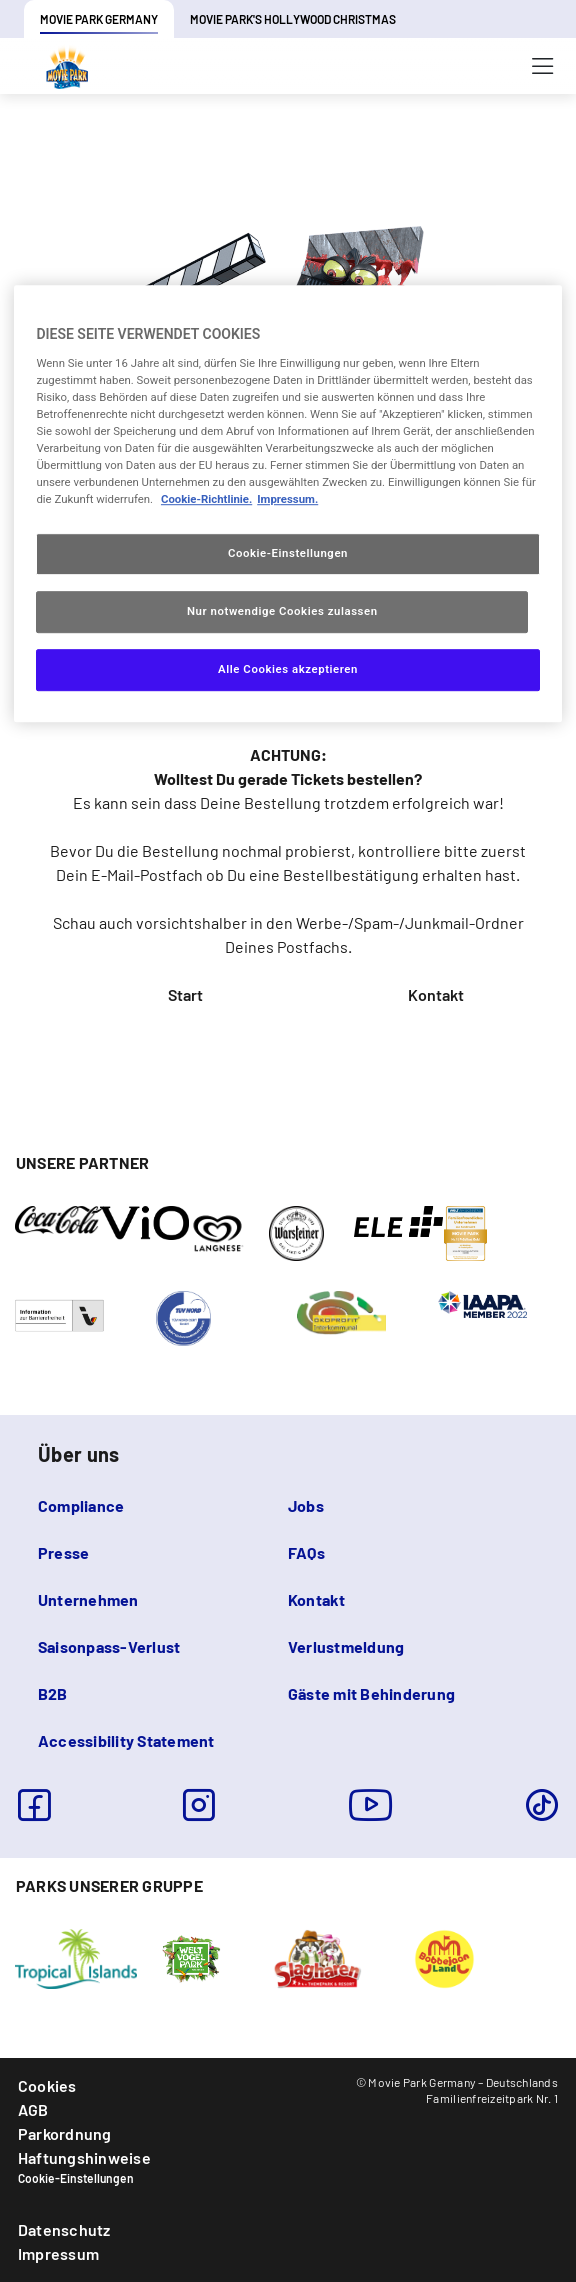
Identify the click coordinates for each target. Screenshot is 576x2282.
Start (185, 994)
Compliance (81, 1505)
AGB (33, 2109)
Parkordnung (65, 2133)
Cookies (47, 2085)
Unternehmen (88, 1599)
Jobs (306, 1505)
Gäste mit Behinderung (371, 1693)
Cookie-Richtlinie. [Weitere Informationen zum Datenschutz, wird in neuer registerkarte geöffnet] (206, 500)
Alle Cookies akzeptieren (288, 669)
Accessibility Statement (126, 1740)
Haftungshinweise (84, 2157)
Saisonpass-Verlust (109, 1646)
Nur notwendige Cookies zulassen (282, 612)
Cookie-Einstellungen (76, 2178)
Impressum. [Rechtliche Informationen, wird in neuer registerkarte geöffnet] (287, 500)
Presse (63, 1552)
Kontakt (436, 994)
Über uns (78, 1454)
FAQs (306, 1552)
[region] (287, 503)
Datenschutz (64, 2229)
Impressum (58, 2253)
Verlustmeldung (346, 1646)
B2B (53, 1693)
